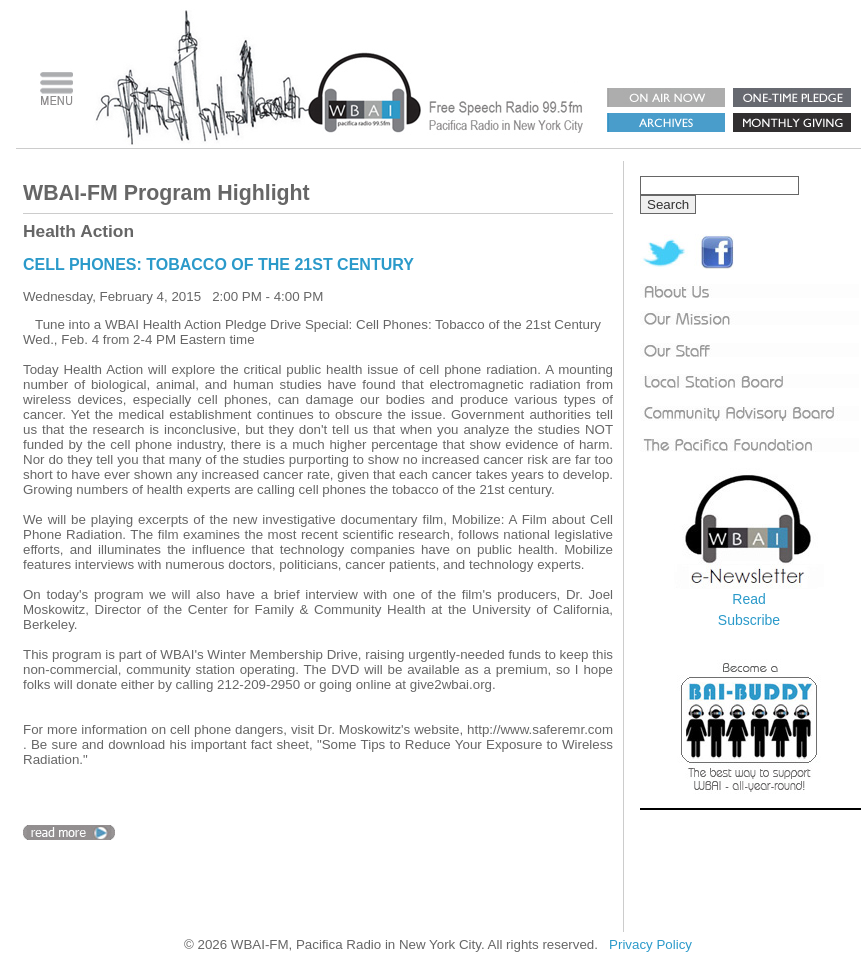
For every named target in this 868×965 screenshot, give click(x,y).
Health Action (78, 231)
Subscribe (749, 620)
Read (748, 599)
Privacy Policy (650, 944)
